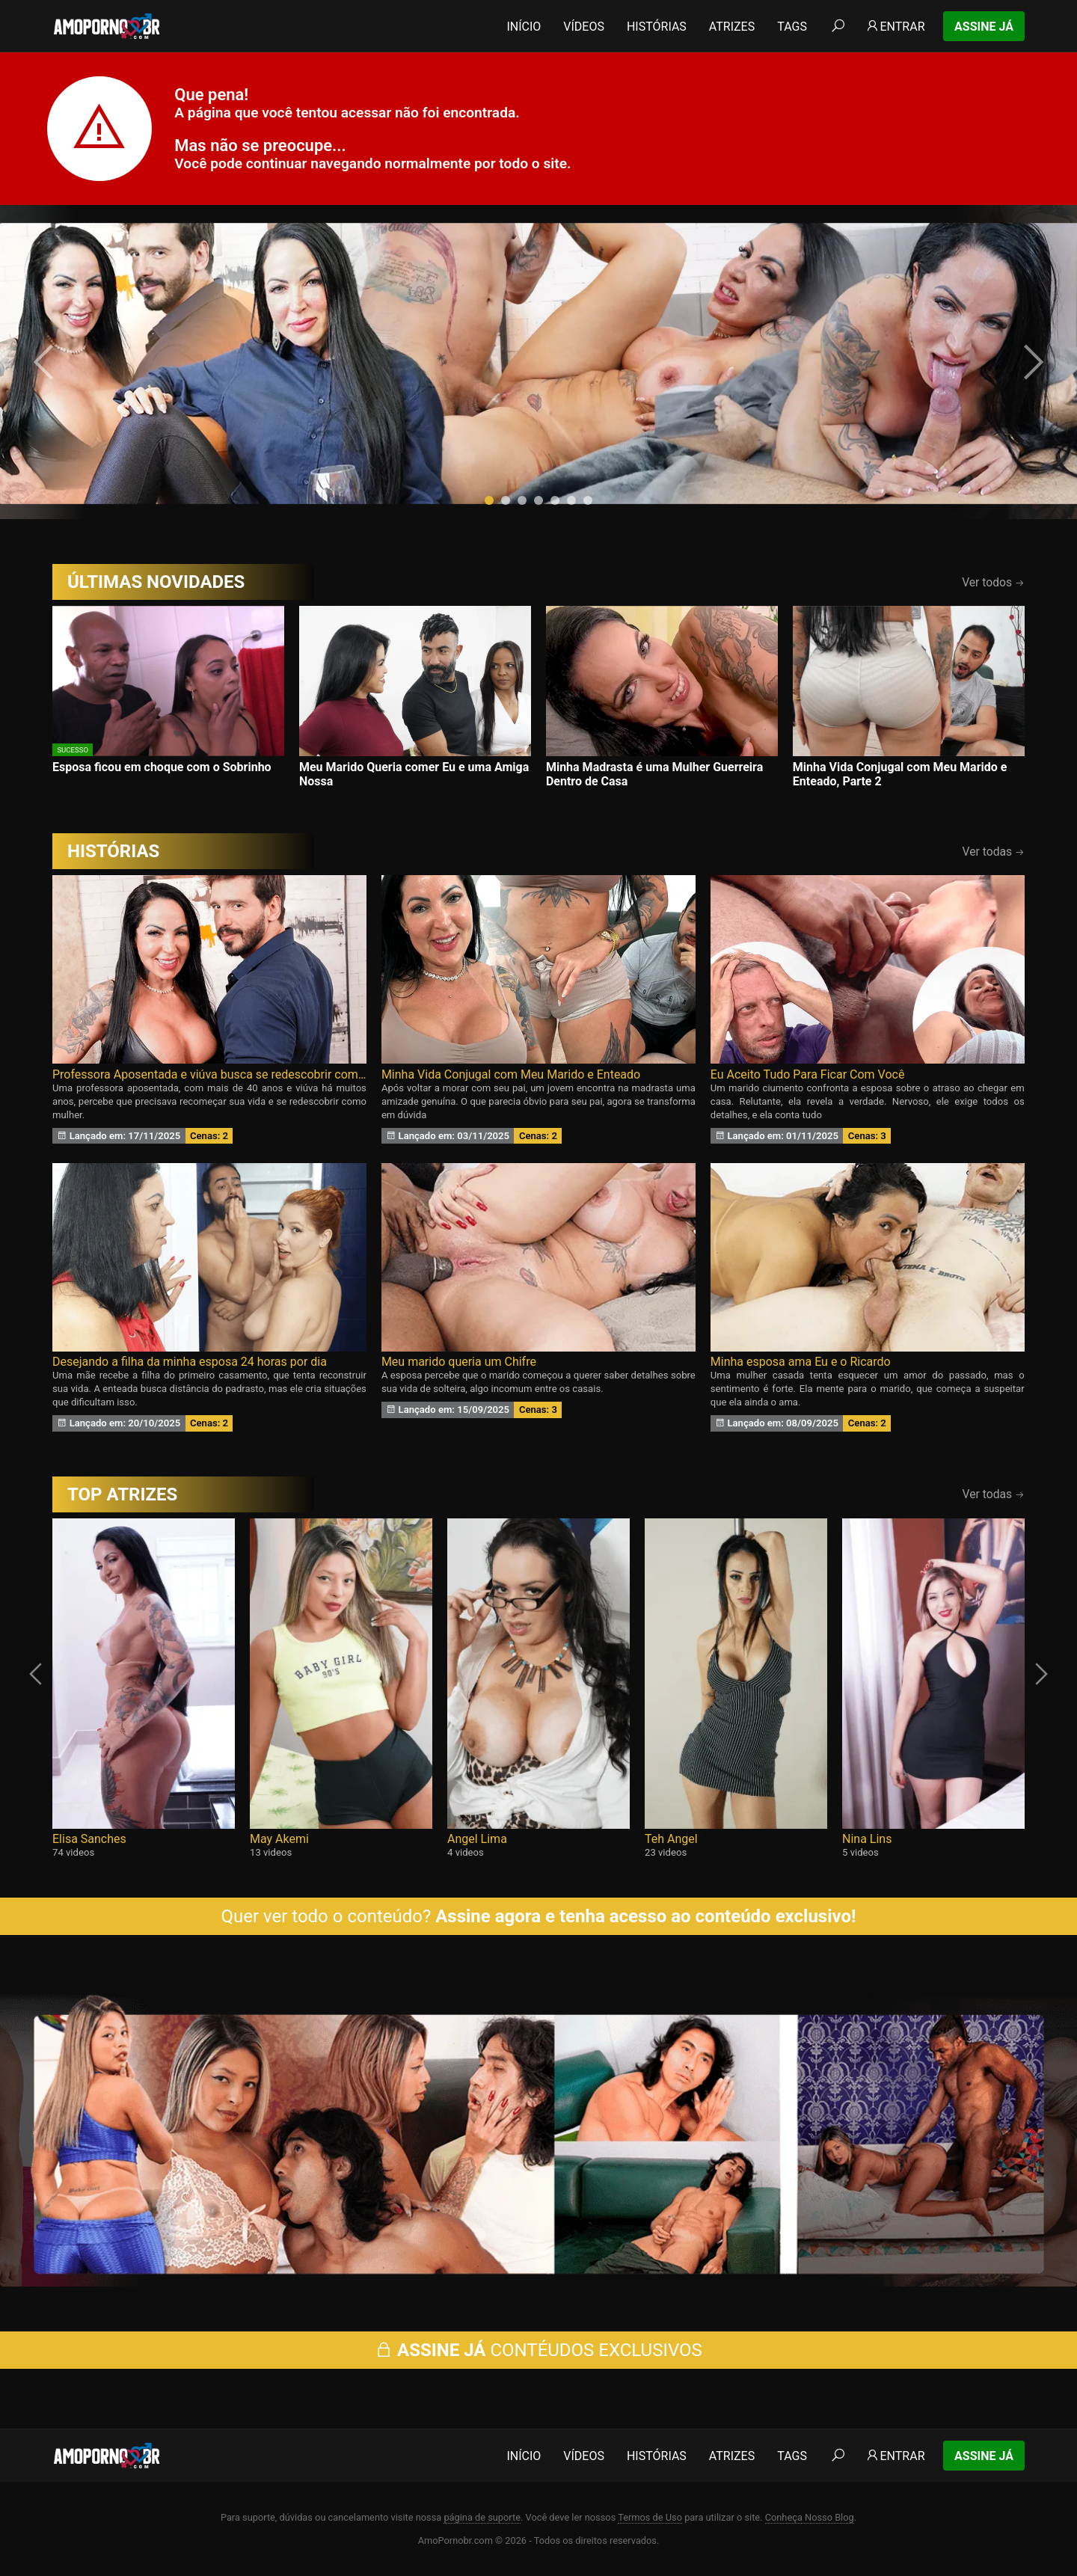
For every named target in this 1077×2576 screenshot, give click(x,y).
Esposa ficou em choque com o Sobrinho (161, 767)
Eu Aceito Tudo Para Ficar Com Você (808, 1074)
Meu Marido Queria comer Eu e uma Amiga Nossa (414, 774)
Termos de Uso (650, 2517)
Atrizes (732, 26)
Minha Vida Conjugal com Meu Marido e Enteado (510, 1074)
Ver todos (993, 582)
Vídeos (583, 26)
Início (523, 26)
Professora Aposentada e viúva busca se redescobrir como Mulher (209, 1074)
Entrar (895, 26)
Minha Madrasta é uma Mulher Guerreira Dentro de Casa (654, 774)
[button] (489, 500)
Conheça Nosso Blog (809, 2517)
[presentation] (46, 362)
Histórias (657, 26)
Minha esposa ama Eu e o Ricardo (801, 1362)
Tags (792, 26)
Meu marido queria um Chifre (458, 1362)
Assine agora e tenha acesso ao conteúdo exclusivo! (645, 1916)
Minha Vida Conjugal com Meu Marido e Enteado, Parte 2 (900, 774)
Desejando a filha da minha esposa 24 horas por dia (189, 1362)
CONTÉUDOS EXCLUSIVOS (538, 2350)
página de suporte (482, 2517)
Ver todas (994, 851)
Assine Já (983, 26)
